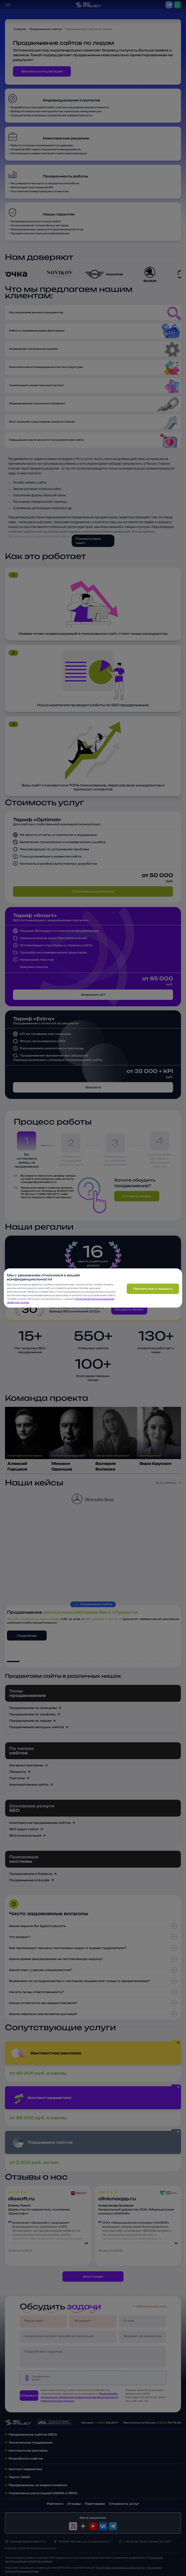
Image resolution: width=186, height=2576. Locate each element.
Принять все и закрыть (153, 1288)
